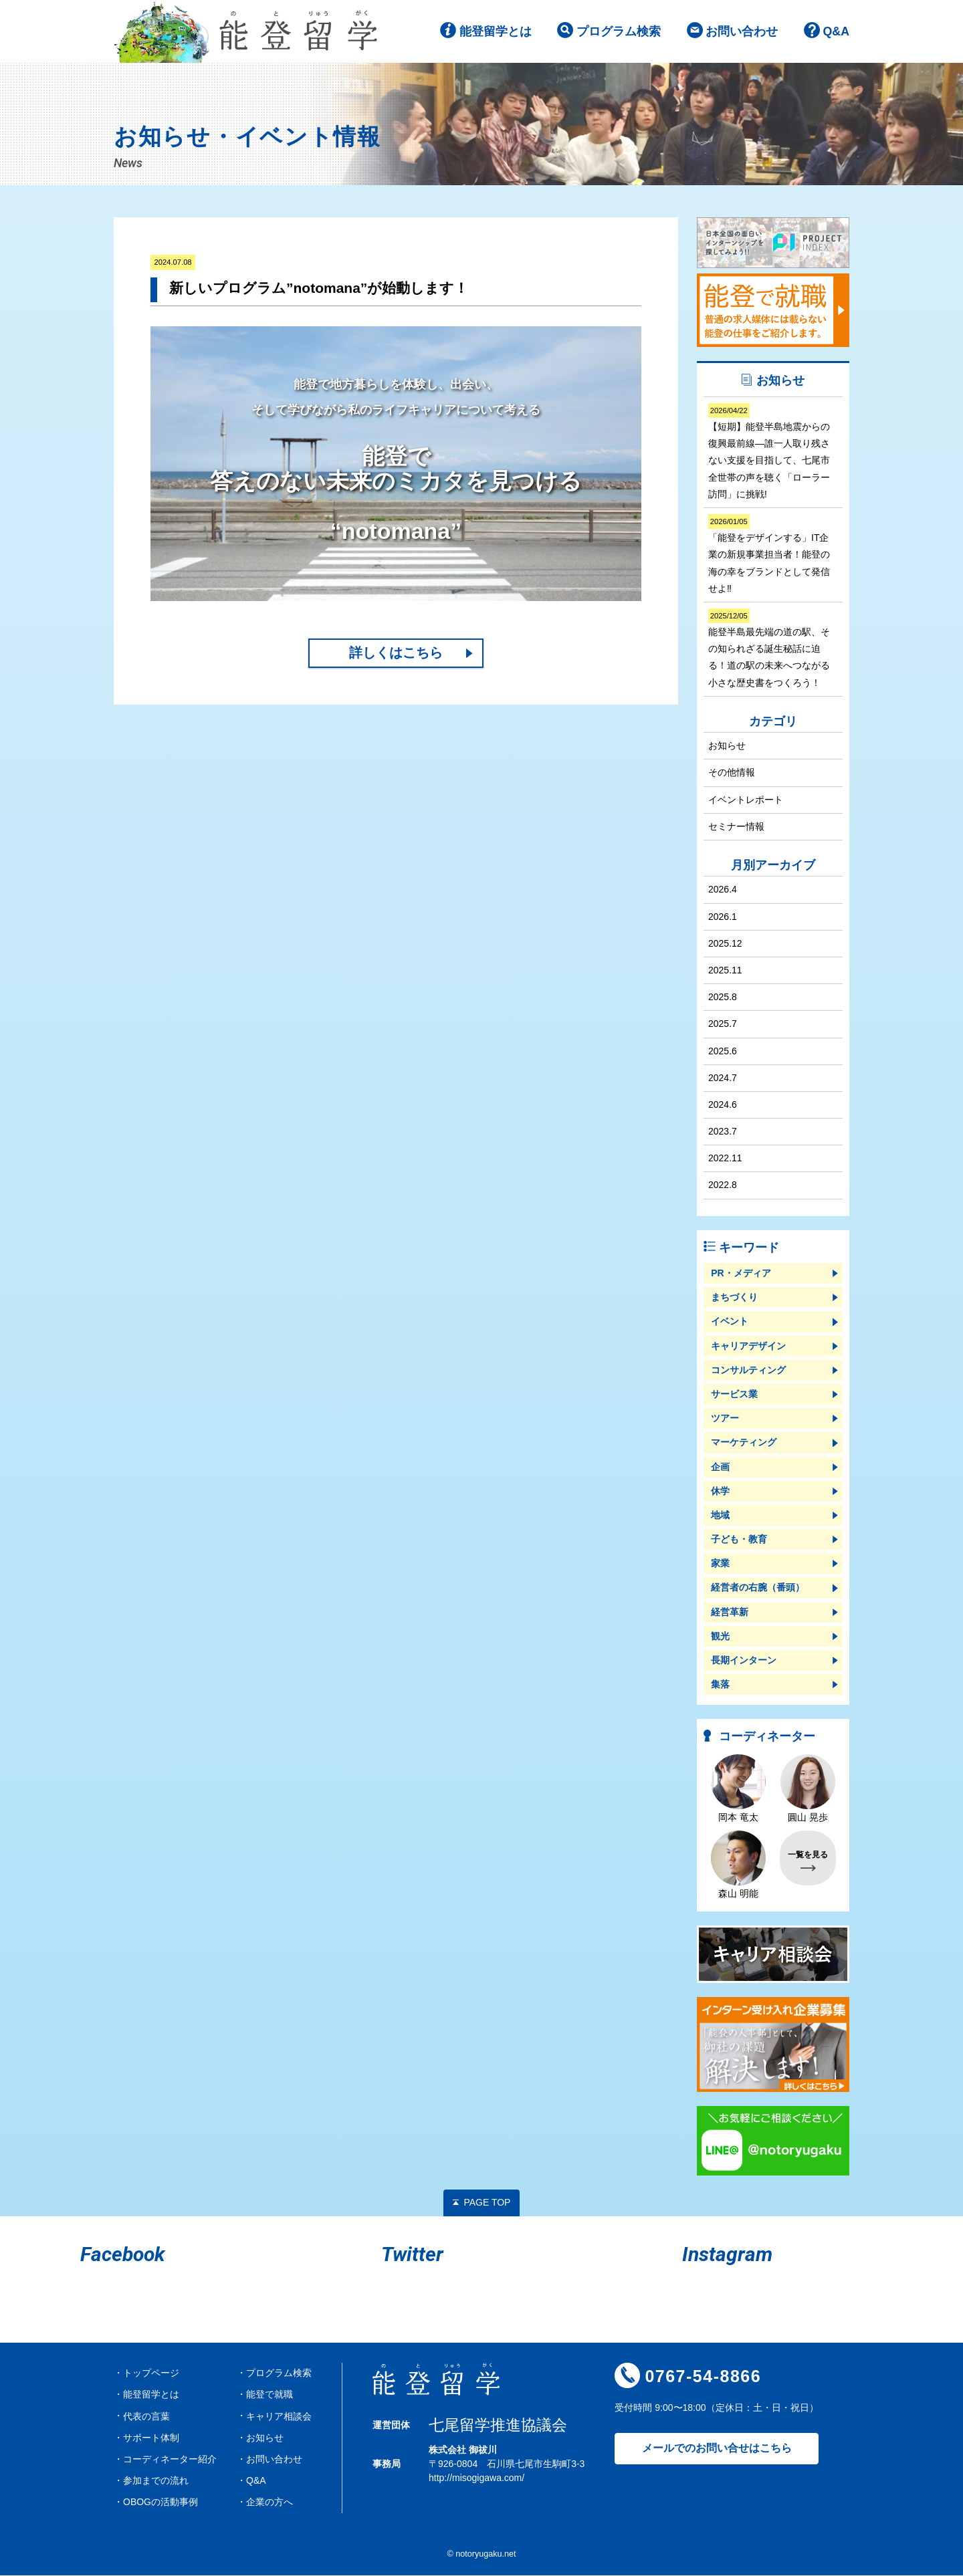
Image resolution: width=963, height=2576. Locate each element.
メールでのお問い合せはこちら (717, 2449)
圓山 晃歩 (807, 1790)
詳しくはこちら (396, 654)
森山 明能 (738, 1866)
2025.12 (725, 944)
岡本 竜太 (738, 1790)
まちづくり (734, 1298)
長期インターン (743, 1661)
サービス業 (734, 1395)
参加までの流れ (156, 2481)
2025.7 (722, 1025)
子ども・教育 (739, 1540)
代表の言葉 (146, 2417)
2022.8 (722, 1186)
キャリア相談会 (279, 2417)
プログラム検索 (618, 32)
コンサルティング (748, 1370)
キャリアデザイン (748, 1346)
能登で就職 (269, 2395)
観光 (720, 1636)
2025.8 (722, 998)
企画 (720, 1467)
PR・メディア (740, 1274)
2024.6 (722, 1105)
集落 (720, 1685)
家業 (720, 1564)
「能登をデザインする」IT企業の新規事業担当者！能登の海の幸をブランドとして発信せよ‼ (769, 556)
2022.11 (725, 1159)
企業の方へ (269, 2503)
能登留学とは (495, 32)
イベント (729, 1322)
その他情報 (731, 773)
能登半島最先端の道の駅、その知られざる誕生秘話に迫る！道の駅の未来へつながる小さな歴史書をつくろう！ (769, 649)
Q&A (836, 32)
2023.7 (722, 1132)
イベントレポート (745, 800)
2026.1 (722, 917)
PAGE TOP (486, 2203)
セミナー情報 (736, 827)
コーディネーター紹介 (170, 2460)
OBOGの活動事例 (160, 2503)
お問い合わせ (742, 32)
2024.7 (722, 1078)
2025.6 (722, 1051)
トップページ (151, 2374)
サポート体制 (151, 2438)
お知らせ (727, 746)
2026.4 (722, 890)
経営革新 (729, 1612)
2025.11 (725, 971)
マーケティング (743, 1443)
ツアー (725, 1419)
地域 (720, 1515)
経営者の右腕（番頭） (758, 1588)
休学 (720, 1491)
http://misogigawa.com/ (476, 2479)
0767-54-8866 (703, 2376)
